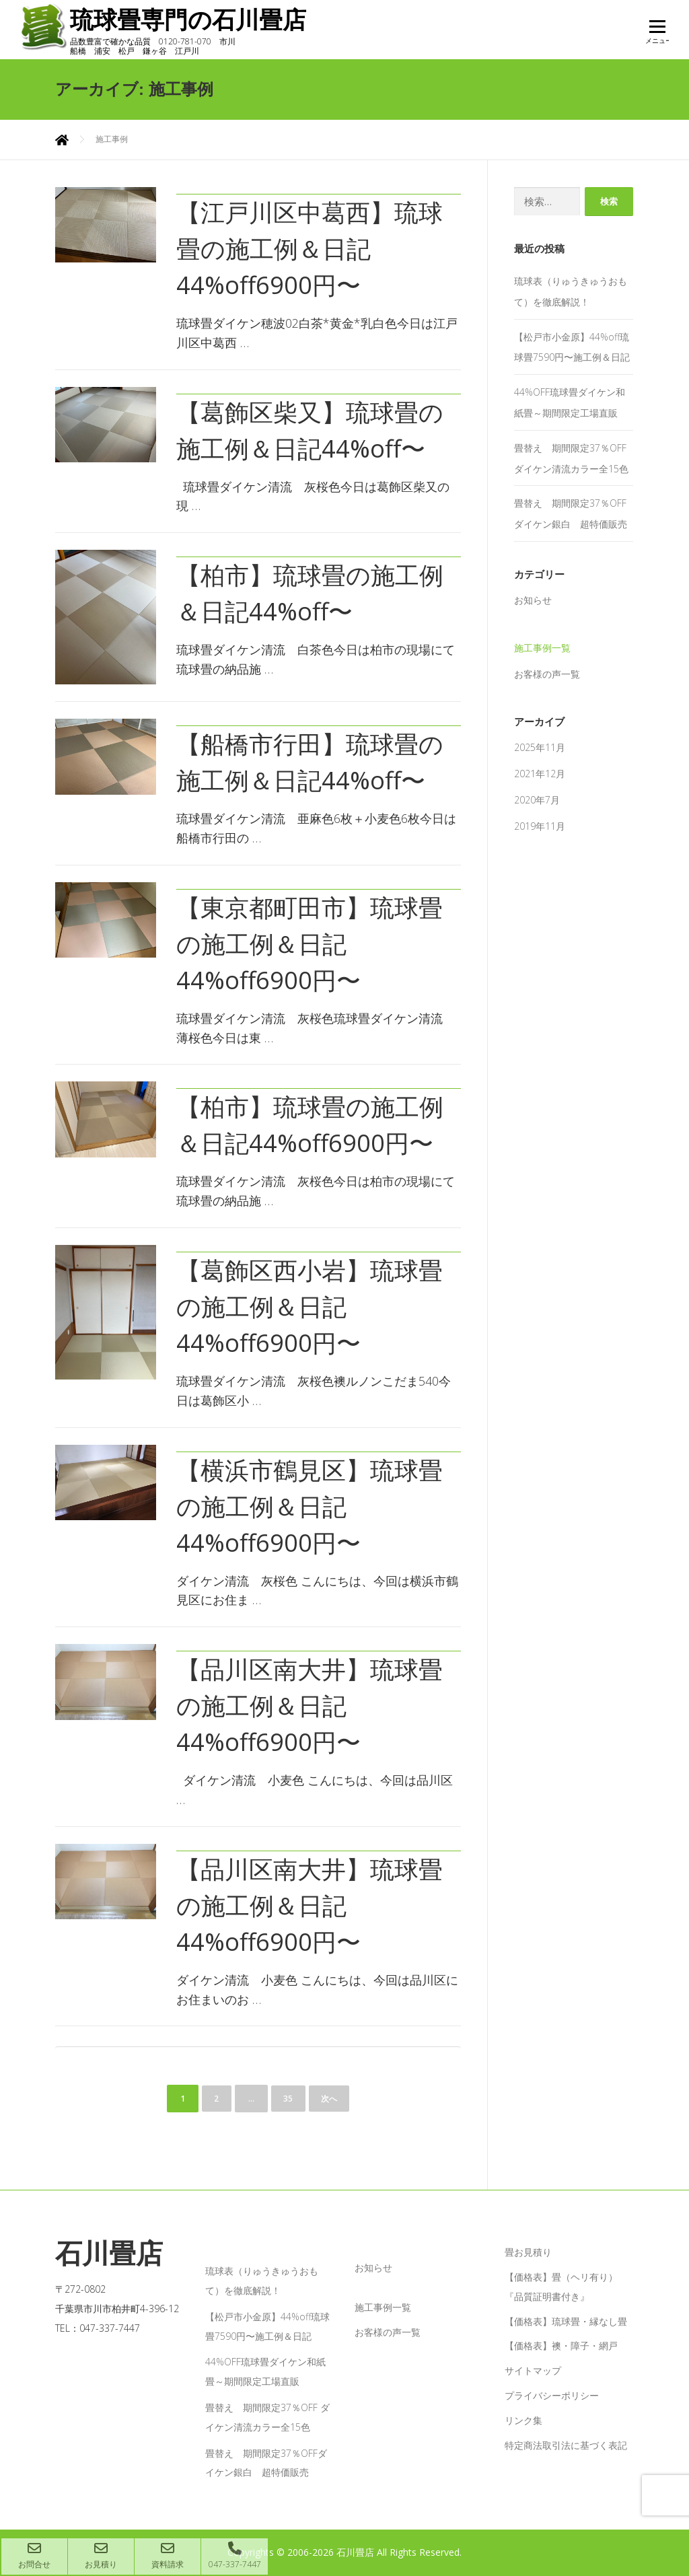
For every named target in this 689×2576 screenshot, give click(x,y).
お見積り (101, 2556)
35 (288, 2098)
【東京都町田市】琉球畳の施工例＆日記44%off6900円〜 (309, 944)
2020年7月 (537, 799)
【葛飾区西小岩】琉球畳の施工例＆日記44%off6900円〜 (309, 1306)
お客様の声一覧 (547, 674)
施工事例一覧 (542, 647)
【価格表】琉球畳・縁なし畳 (566, 2321)
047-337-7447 (234, 2556)
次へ (331, 2098)
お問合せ (34, 2556)
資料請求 (168, 2556)
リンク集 (523, 2420)
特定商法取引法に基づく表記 (566, 2445)
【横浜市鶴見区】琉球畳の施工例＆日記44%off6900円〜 (309, 1506)
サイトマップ (533, 2370)
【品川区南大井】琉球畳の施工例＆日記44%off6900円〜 (309, 1705)
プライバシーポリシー (552, 2395)
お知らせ (533, 600)
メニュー (657, 35)
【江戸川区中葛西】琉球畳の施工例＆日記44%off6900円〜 (309, 248)
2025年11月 (539, 747)
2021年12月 (539, 773)
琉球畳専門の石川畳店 (198, 19)
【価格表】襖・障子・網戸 (561, 2345)
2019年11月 (539, 826)
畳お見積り (528, 2252)
